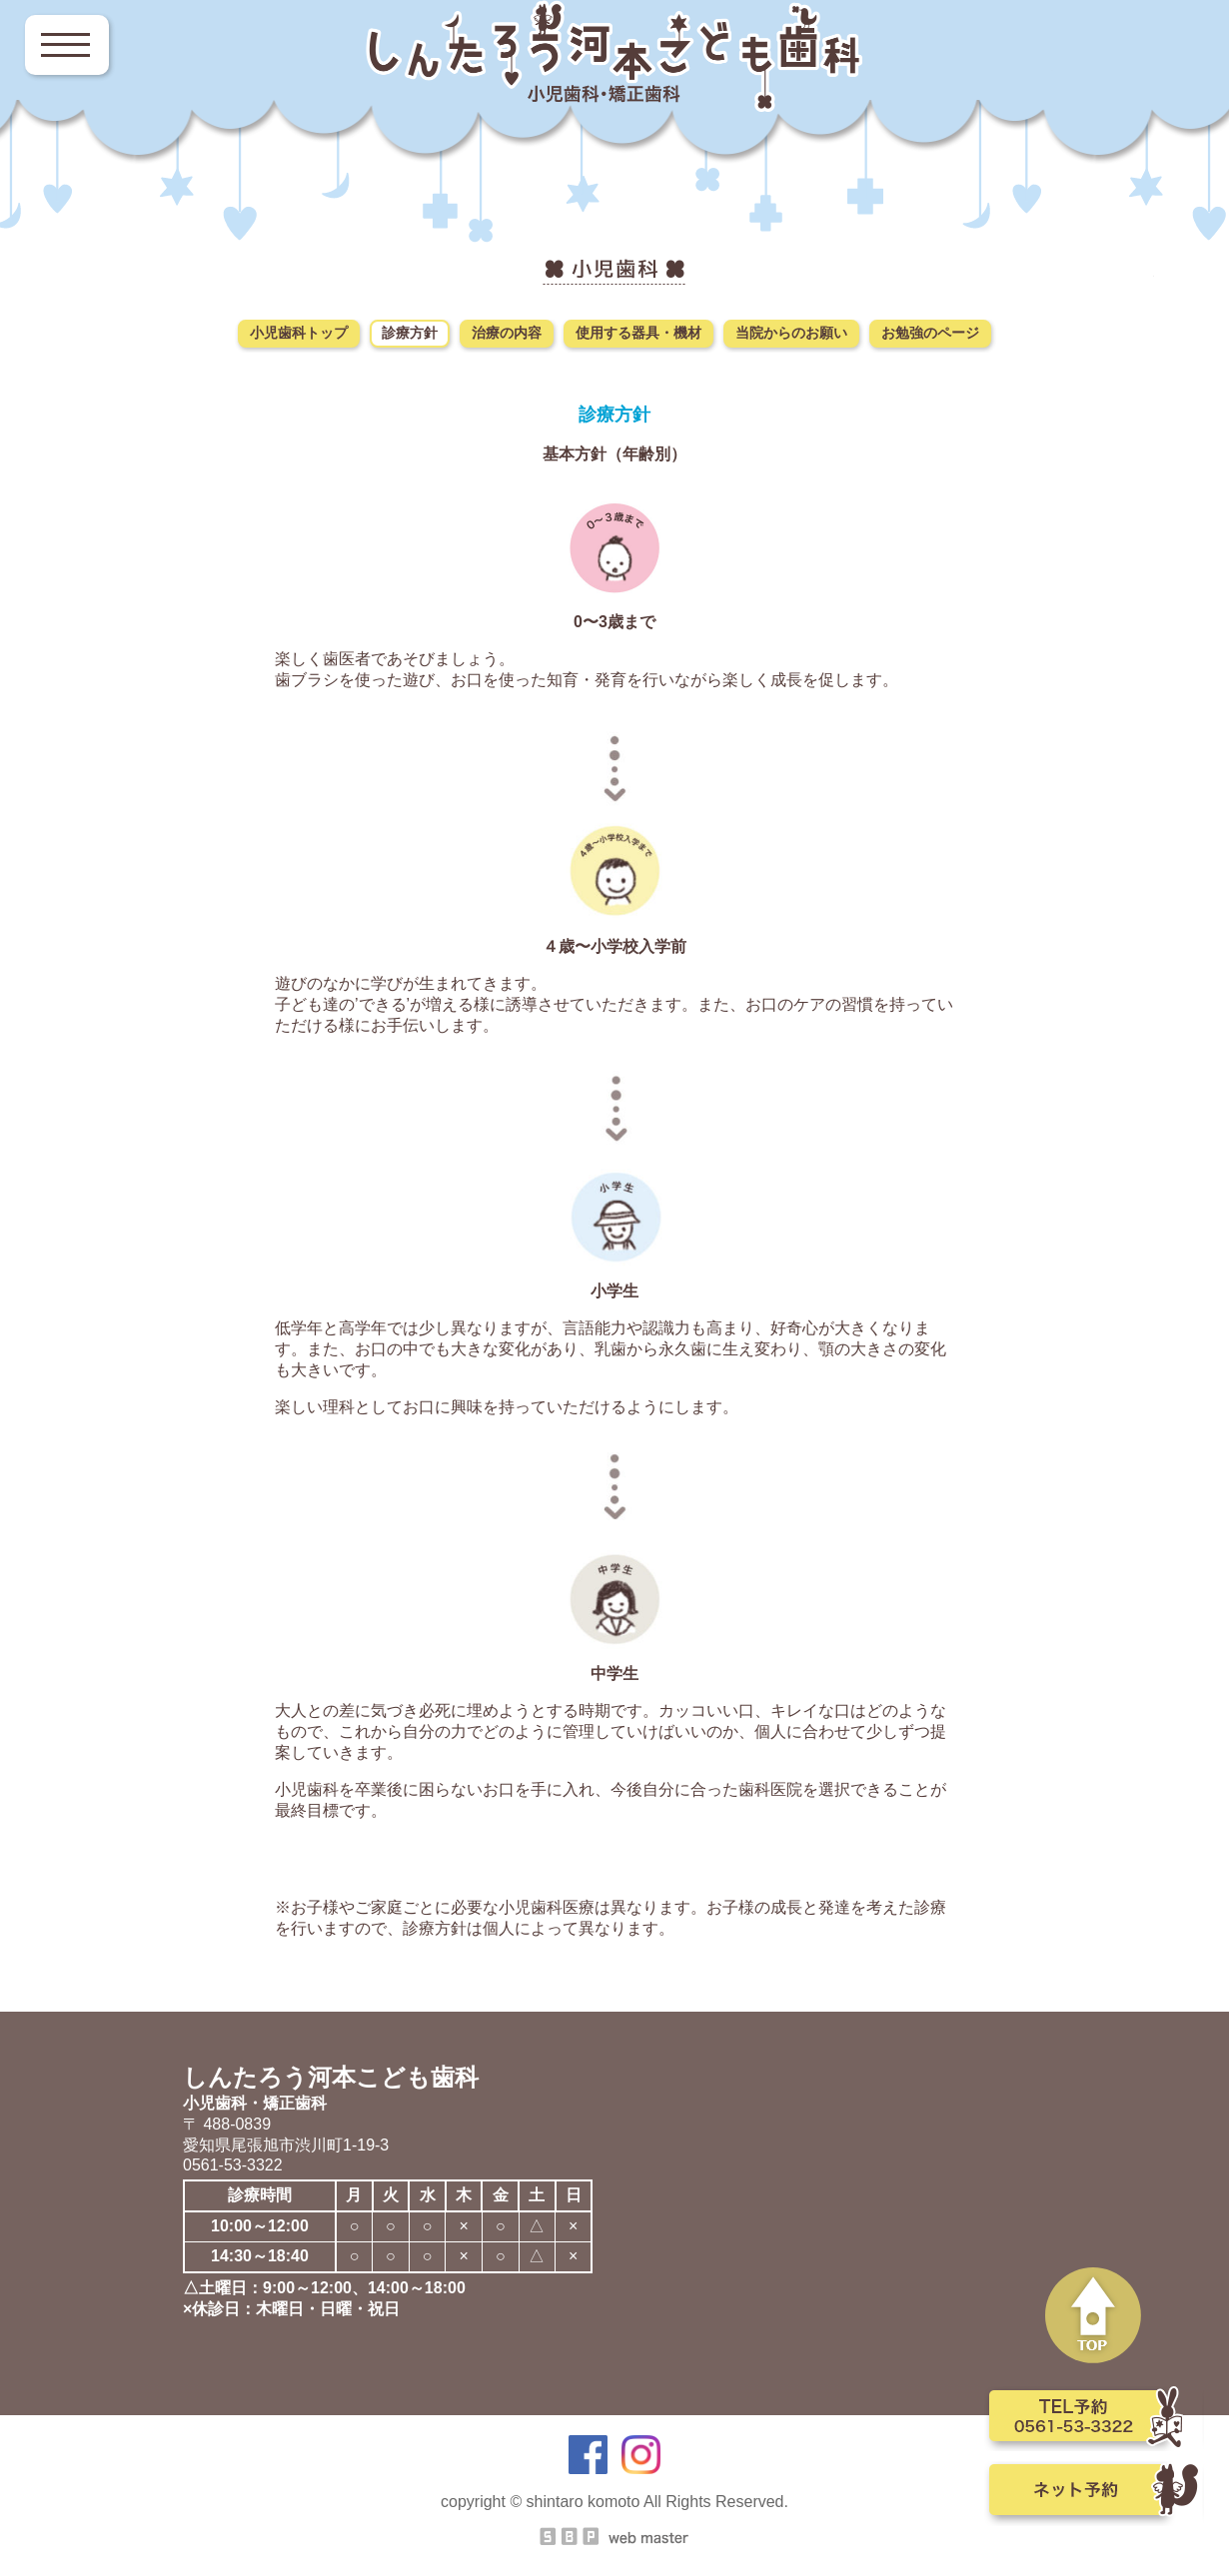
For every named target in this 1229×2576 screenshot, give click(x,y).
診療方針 (410, 333)
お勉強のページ (930, 333)
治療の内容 (507, 333)
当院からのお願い (791, 333)
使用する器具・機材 (638, 333)
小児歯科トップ (299, 333)
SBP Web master (614, 2536)
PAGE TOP (1094, 2316)
